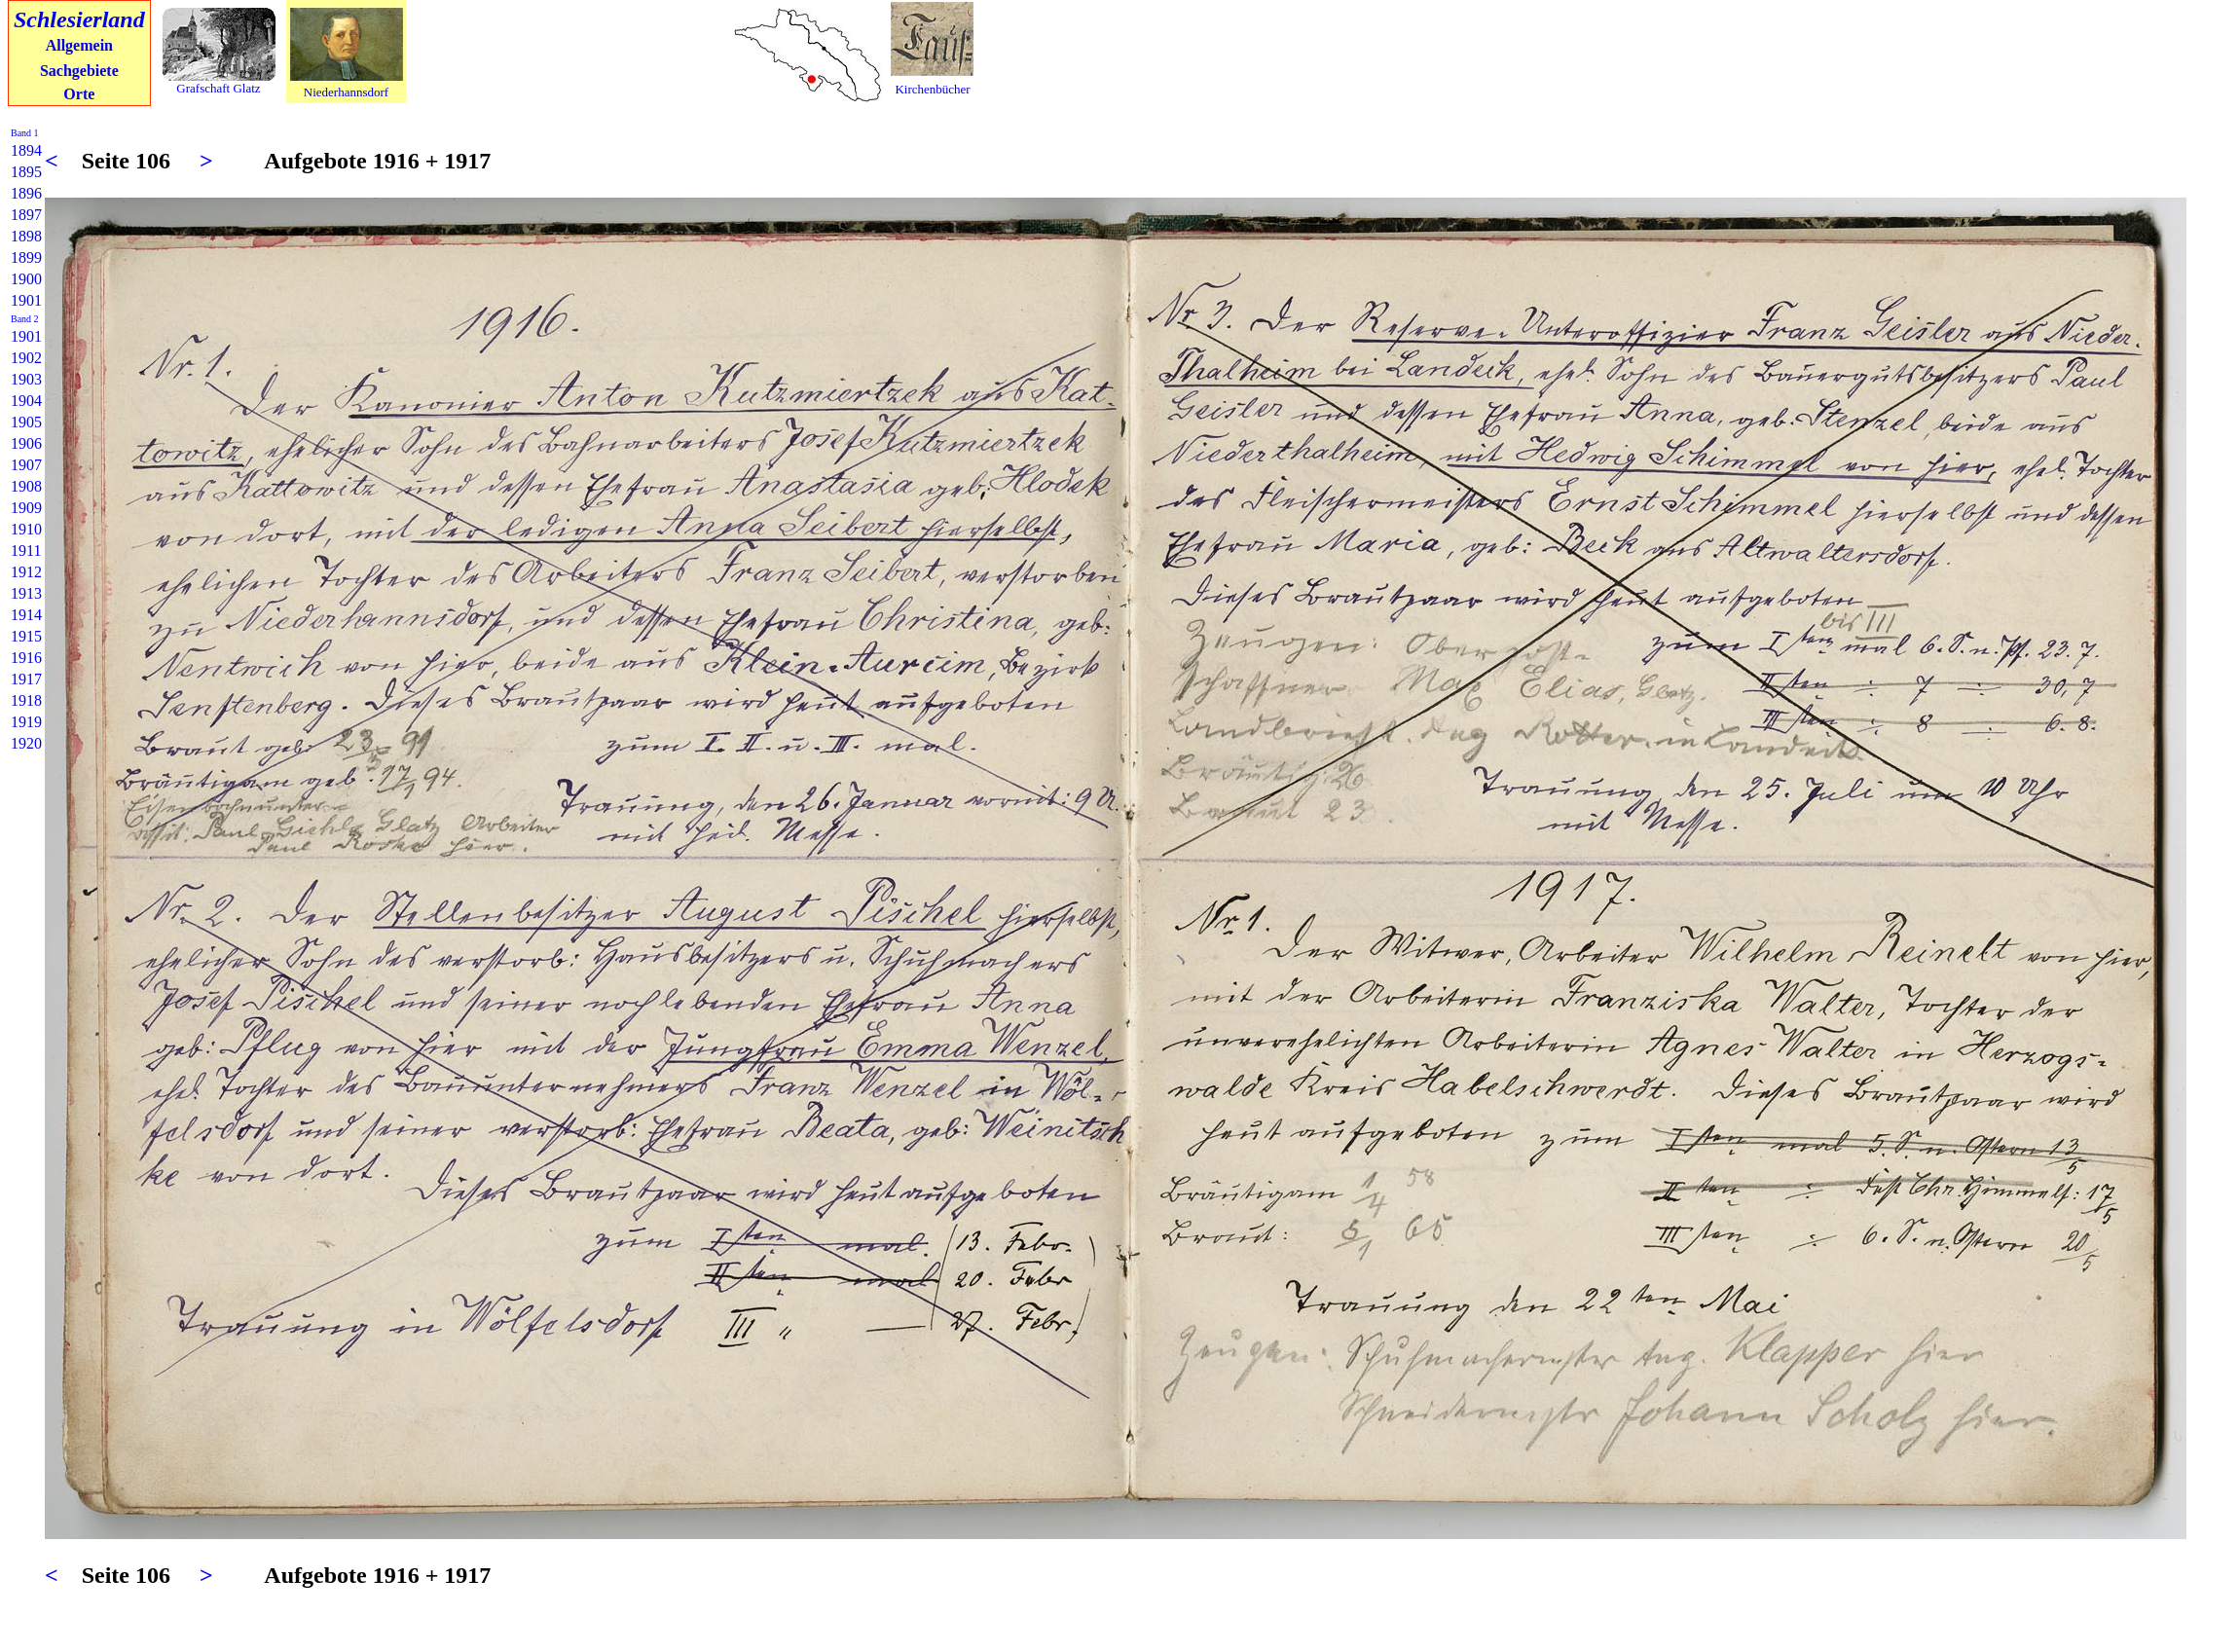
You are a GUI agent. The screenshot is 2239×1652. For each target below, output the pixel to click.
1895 (26, 172)
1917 (26, 679)
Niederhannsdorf (346, 92)
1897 (26, 214)
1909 (26, 507)
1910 (26, 529)
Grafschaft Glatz (218, 88)
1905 (26, 422)
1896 (26, 193)
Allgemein (79, 45)
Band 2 (25, 318)
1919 (26, 722)
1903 (26, 379)
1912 (26, 572)
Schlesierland (79, 19)
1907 (26, 465)
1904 (26, 400)
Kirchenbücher (932, 89)
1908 (26, 486)
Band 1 (25, 133)
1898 (26, 236)
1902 (26, 357)
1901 (26, 300)
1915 (26, 636)
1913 (26, 593)
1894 (26, 150)
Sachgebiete (79, 70)
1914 (26, 614)
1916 (26, 657)
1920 (26, 743)
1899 (26, 257)
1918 (26, 700)
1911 (26, 550)
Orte (78, 94)
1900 (26, 279)
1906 (26, 443)
